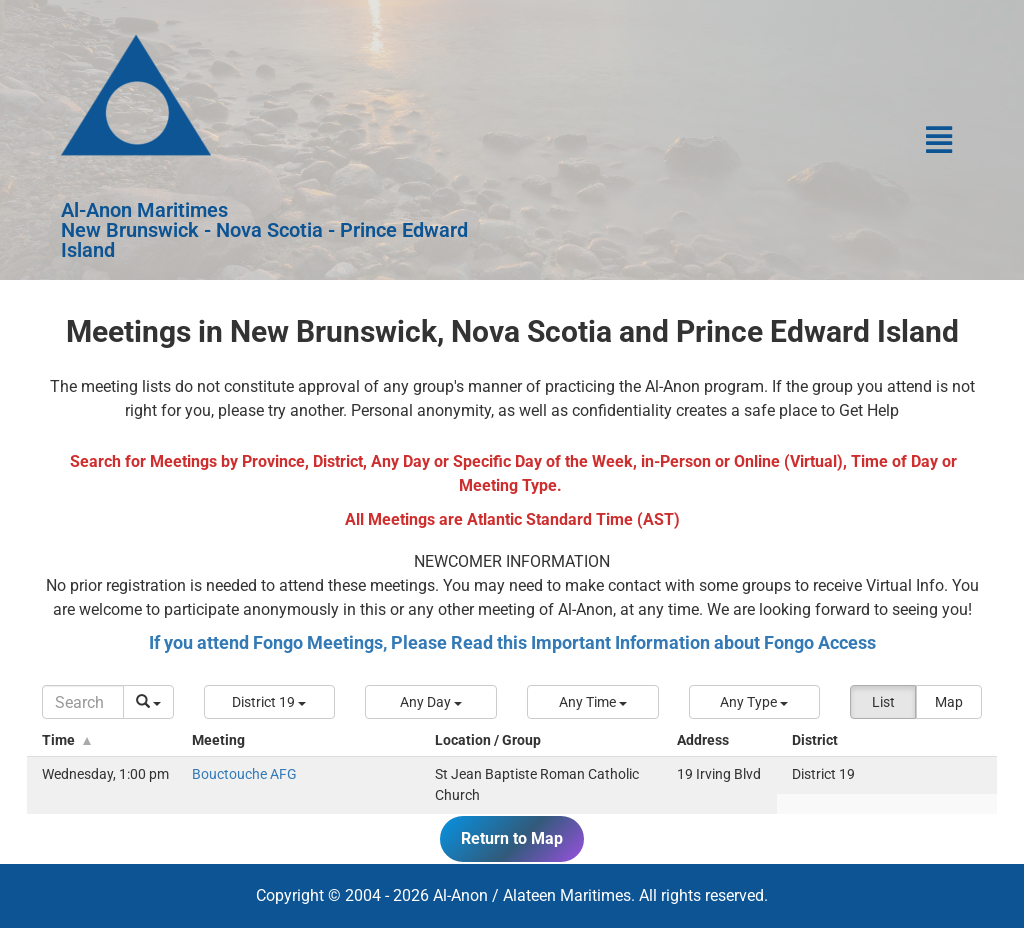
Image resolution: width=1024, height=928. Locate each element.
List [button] (883, 702)
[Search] (83, 702)
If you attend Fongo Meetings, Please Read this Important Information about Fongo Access (512, 641)
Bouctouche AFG (244, 774)
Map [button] (949, 702)
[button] (742, 140)
